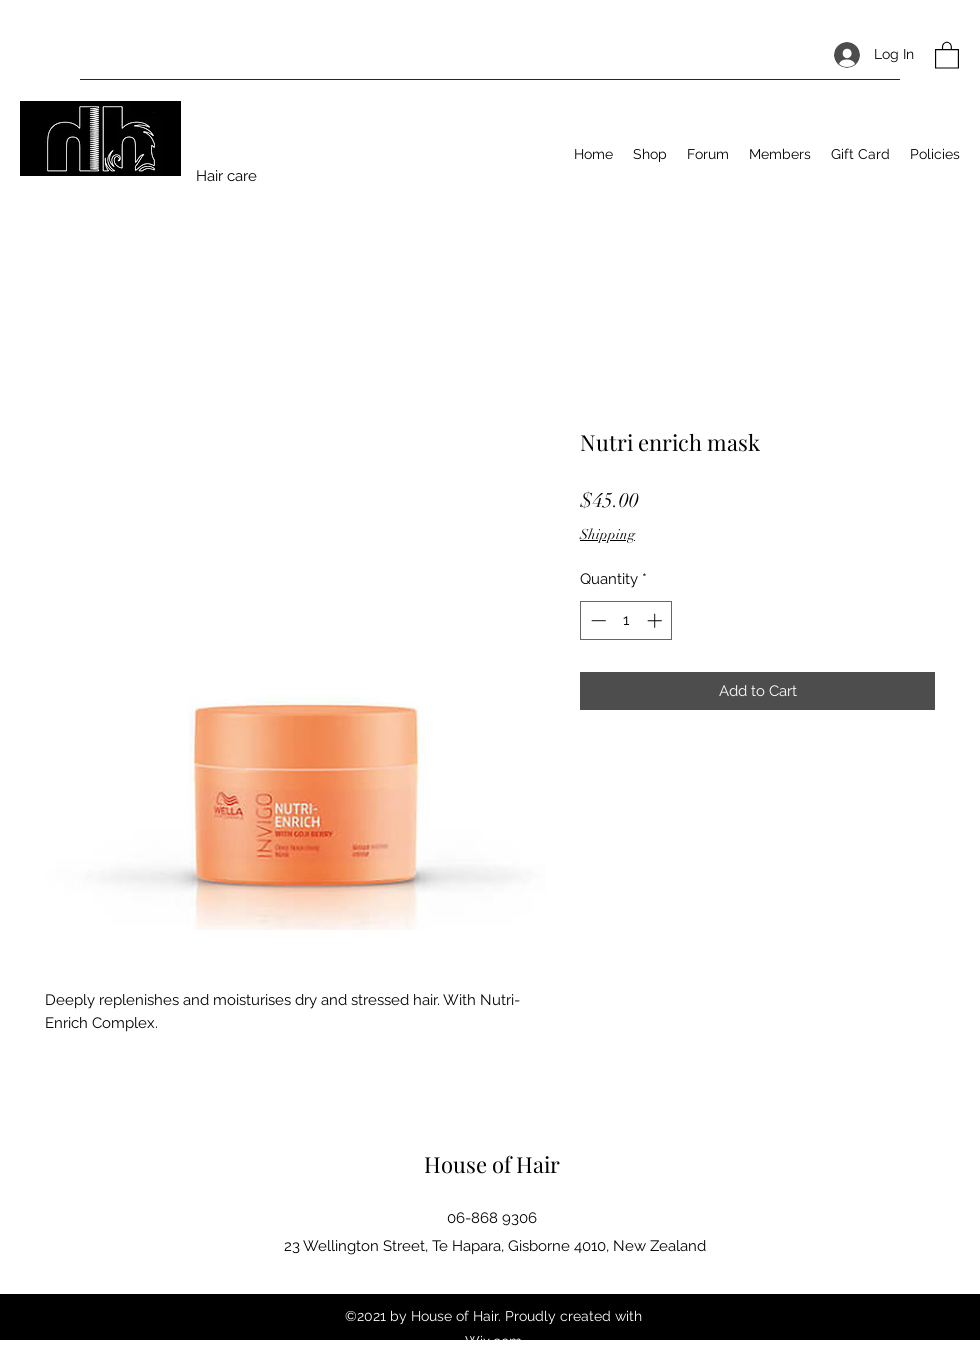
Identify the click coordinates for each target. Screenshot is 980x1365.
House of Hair (492, 1164)
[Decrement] (596, 620)
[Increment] (656, 620)
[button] (947, 54)
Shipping (607, 534)
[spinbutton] (626, 620)
